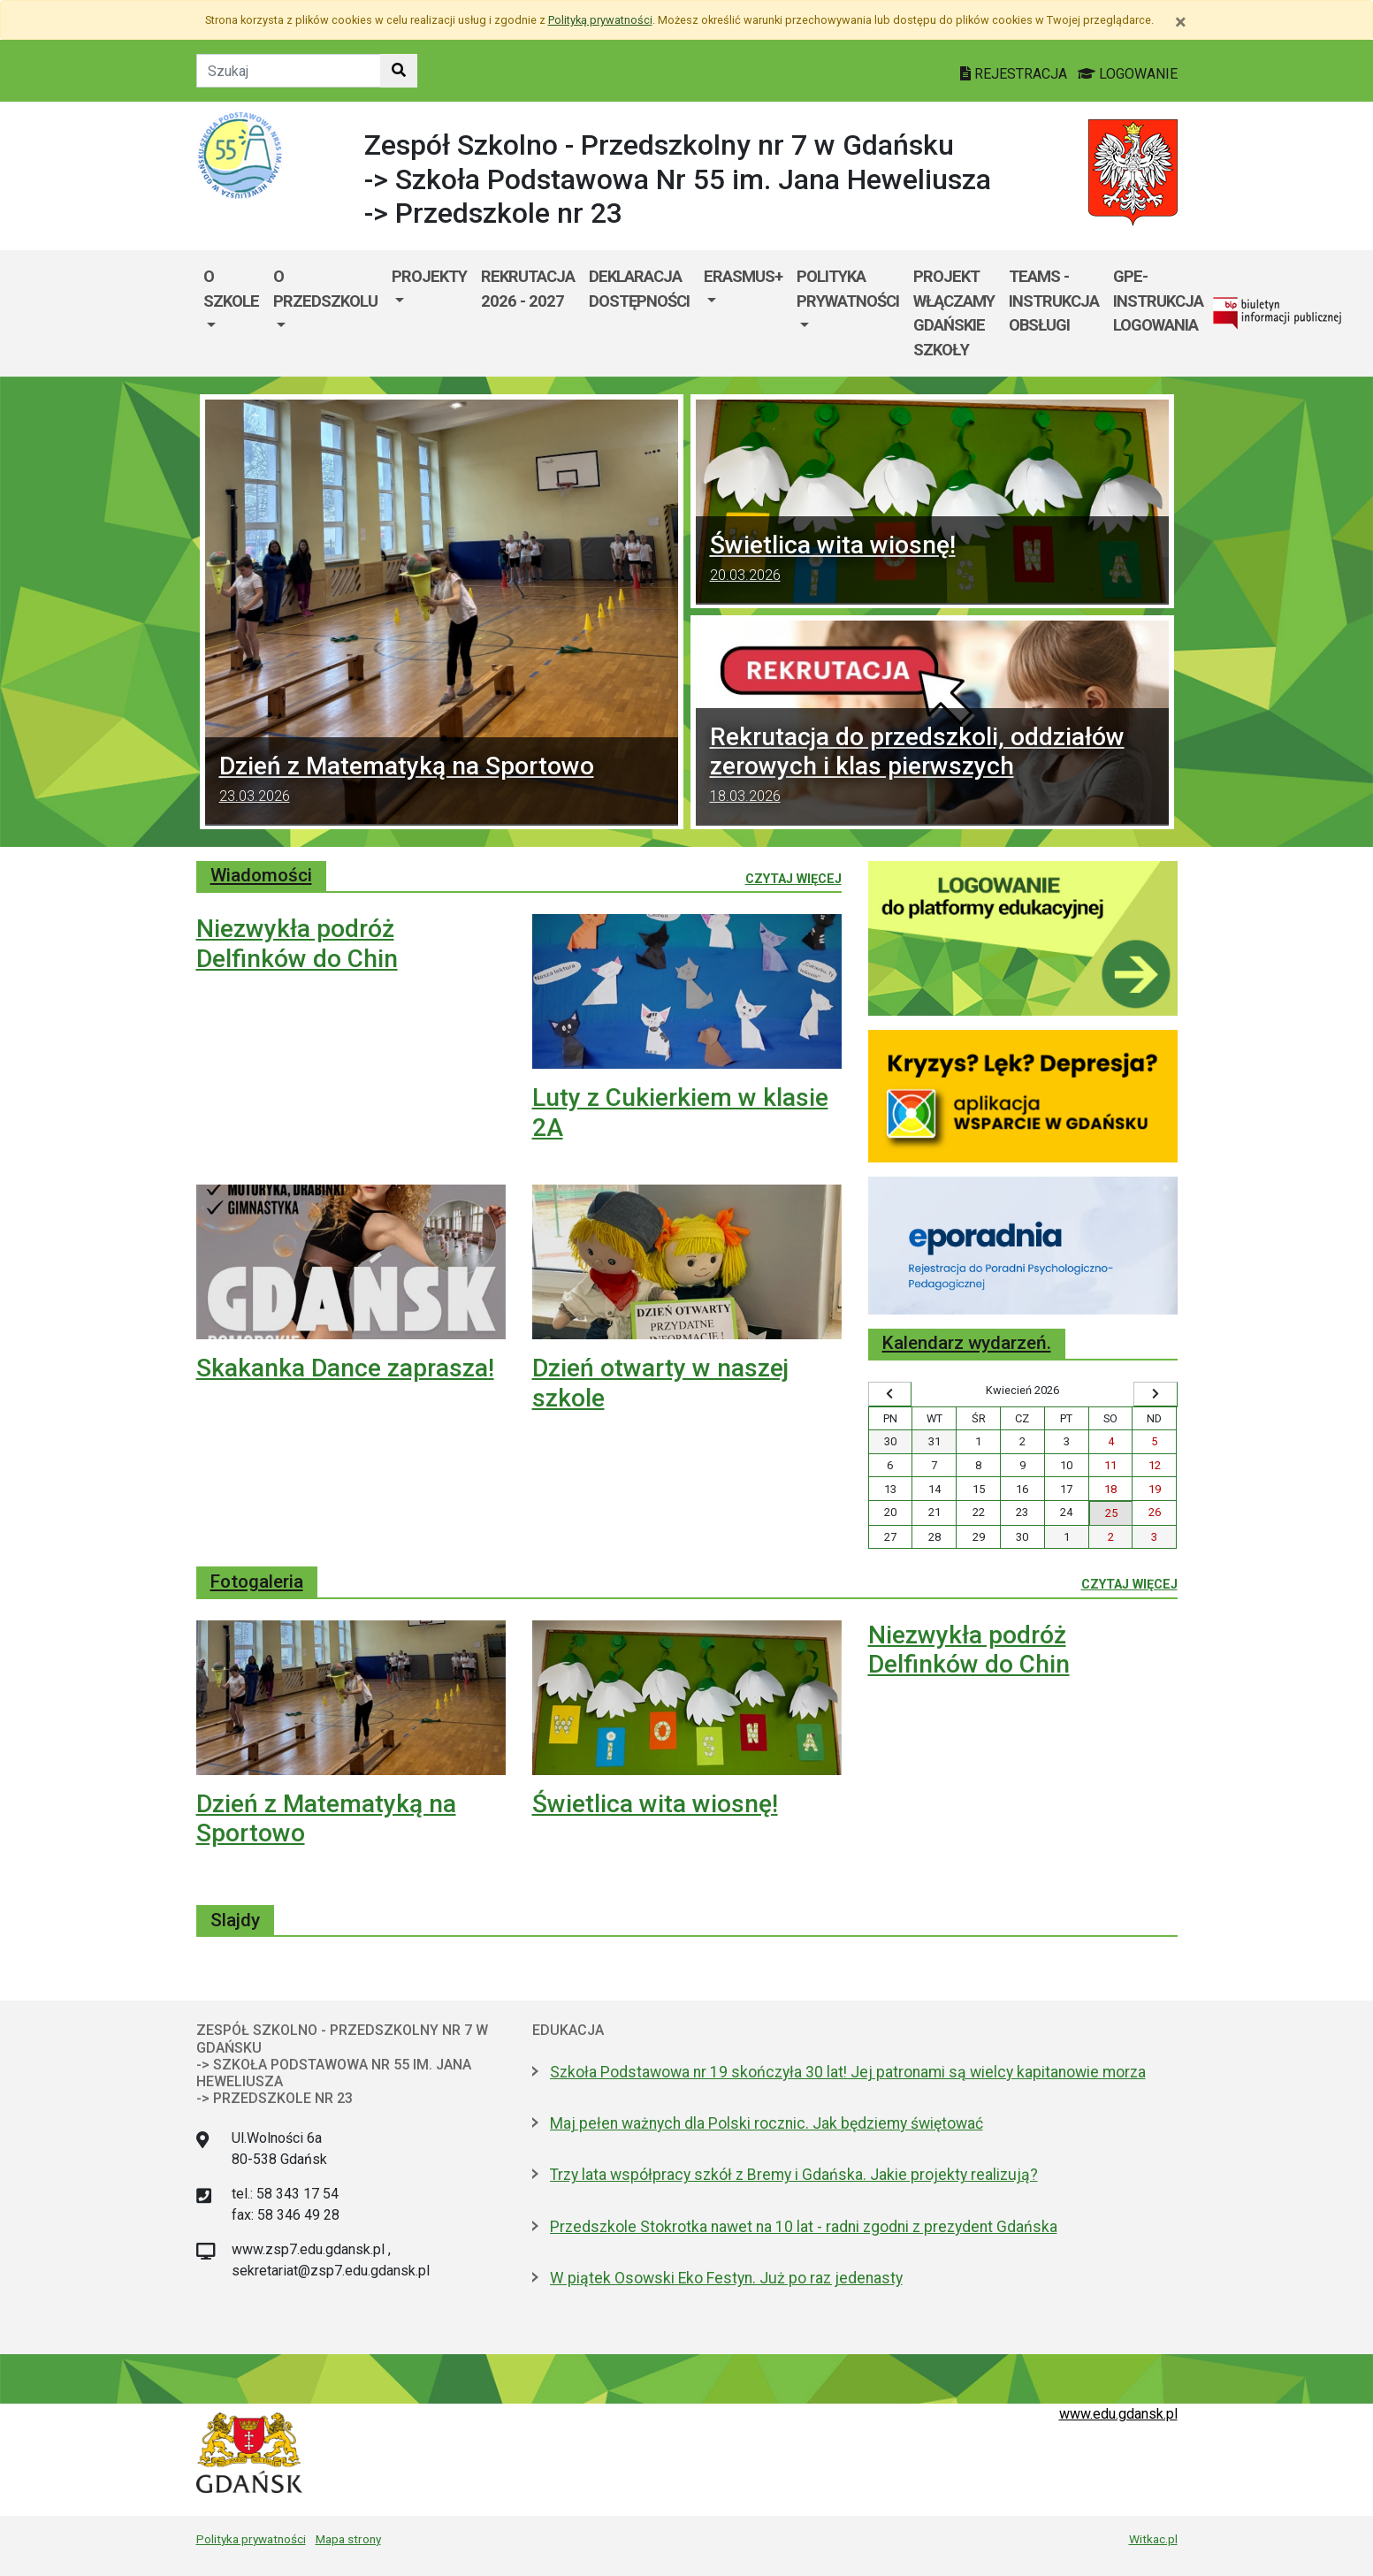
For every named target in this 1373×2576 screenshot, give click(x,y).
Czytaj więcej (793, 878)
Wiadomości (261, 875)
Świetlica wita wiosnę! (932, 560)
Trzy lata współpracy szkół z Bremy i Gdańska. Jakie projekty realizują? (794, 2175)
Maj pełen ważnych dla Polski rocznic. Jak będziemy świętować (766, 2123)
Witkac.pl (1153, 2539)
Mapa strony (348, 2539)
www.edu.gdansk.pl (1118, 2413)
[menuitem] (231, 313)
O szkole (231, 288)
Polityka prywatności (251, 2539)
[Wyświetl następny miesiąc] (1155, 1394)
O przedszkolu (325, 288)
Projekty (429, 276)
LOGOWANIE (1128, 73)
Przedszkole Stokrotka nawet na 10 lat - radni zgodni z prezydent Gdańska (803, 2227)
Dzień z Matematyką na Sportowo (441, 781)
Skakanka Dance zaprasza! (345, 1368)
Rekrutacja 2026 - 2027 (528, 288)
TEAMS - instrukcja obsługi (1054, 300)
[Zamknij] (1180, 22)
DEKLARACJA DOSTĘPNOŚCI (639, 288)
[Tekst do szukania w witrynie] (288, 71)
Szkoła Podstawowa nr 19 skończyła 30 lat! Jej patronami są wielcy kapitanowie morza (848, 2072)
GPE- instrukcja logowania (1158, 300)
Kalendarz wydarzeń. (966, 1342)
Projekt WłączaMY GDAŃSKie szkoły (954, 313)
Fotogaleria (256, 1581)
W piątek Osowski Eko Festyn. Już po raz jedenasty (726, 2278)
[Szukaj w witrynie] (398, 71)
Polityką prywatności (600, 20)
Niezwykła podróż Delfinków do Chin (297, 943)
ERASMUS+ (743, 276)
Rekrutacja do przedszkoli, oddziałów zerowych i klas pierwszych (932, 767)
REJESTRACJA (1015, 73)
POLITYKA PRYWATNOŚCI (848, 288)
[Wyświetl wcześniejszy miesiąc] (890, 1394)
